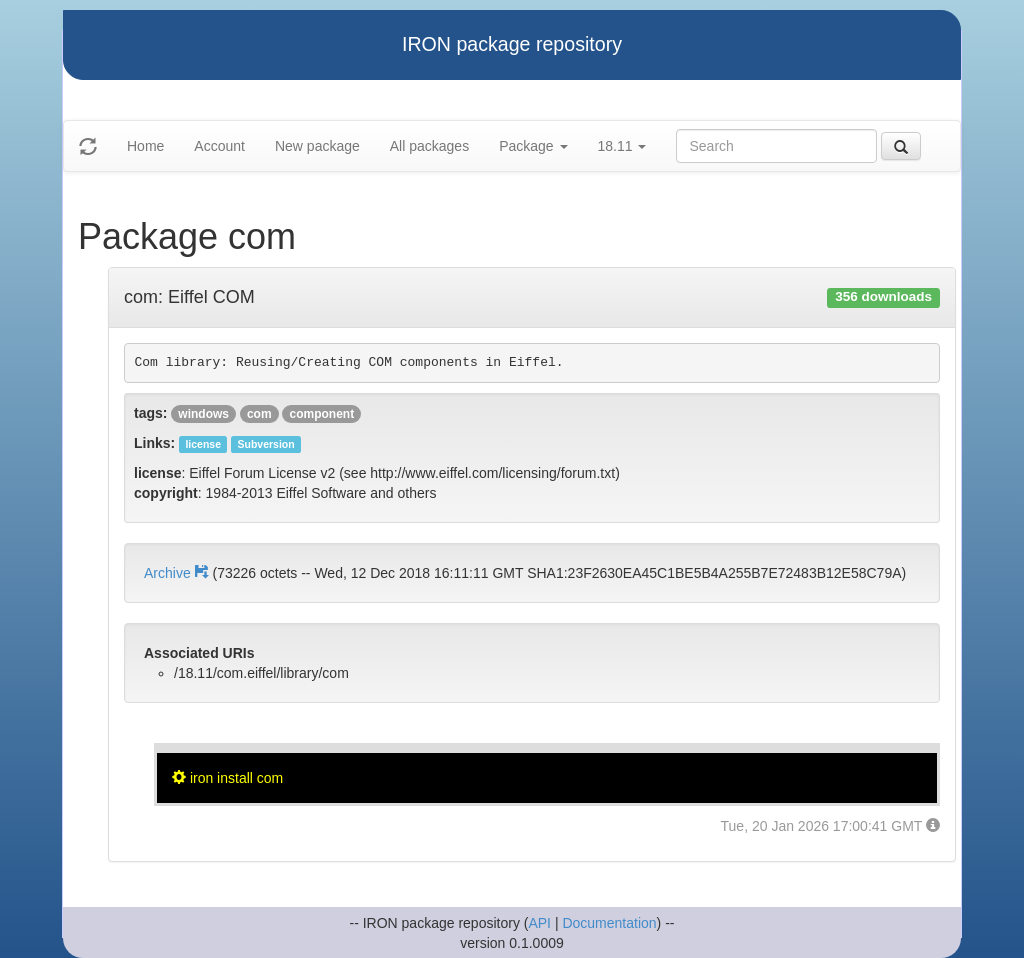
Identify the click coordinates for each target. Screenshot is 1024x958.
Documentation (609, 923)
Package (533, 146)
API (539, 923)
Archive (178, 573)
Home (145, 146)
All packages (429, 146)
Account (219, 146)
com (259, 414)
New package (317, 146)
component (321, 414)
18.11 (622, 146)
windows (203, 414)
